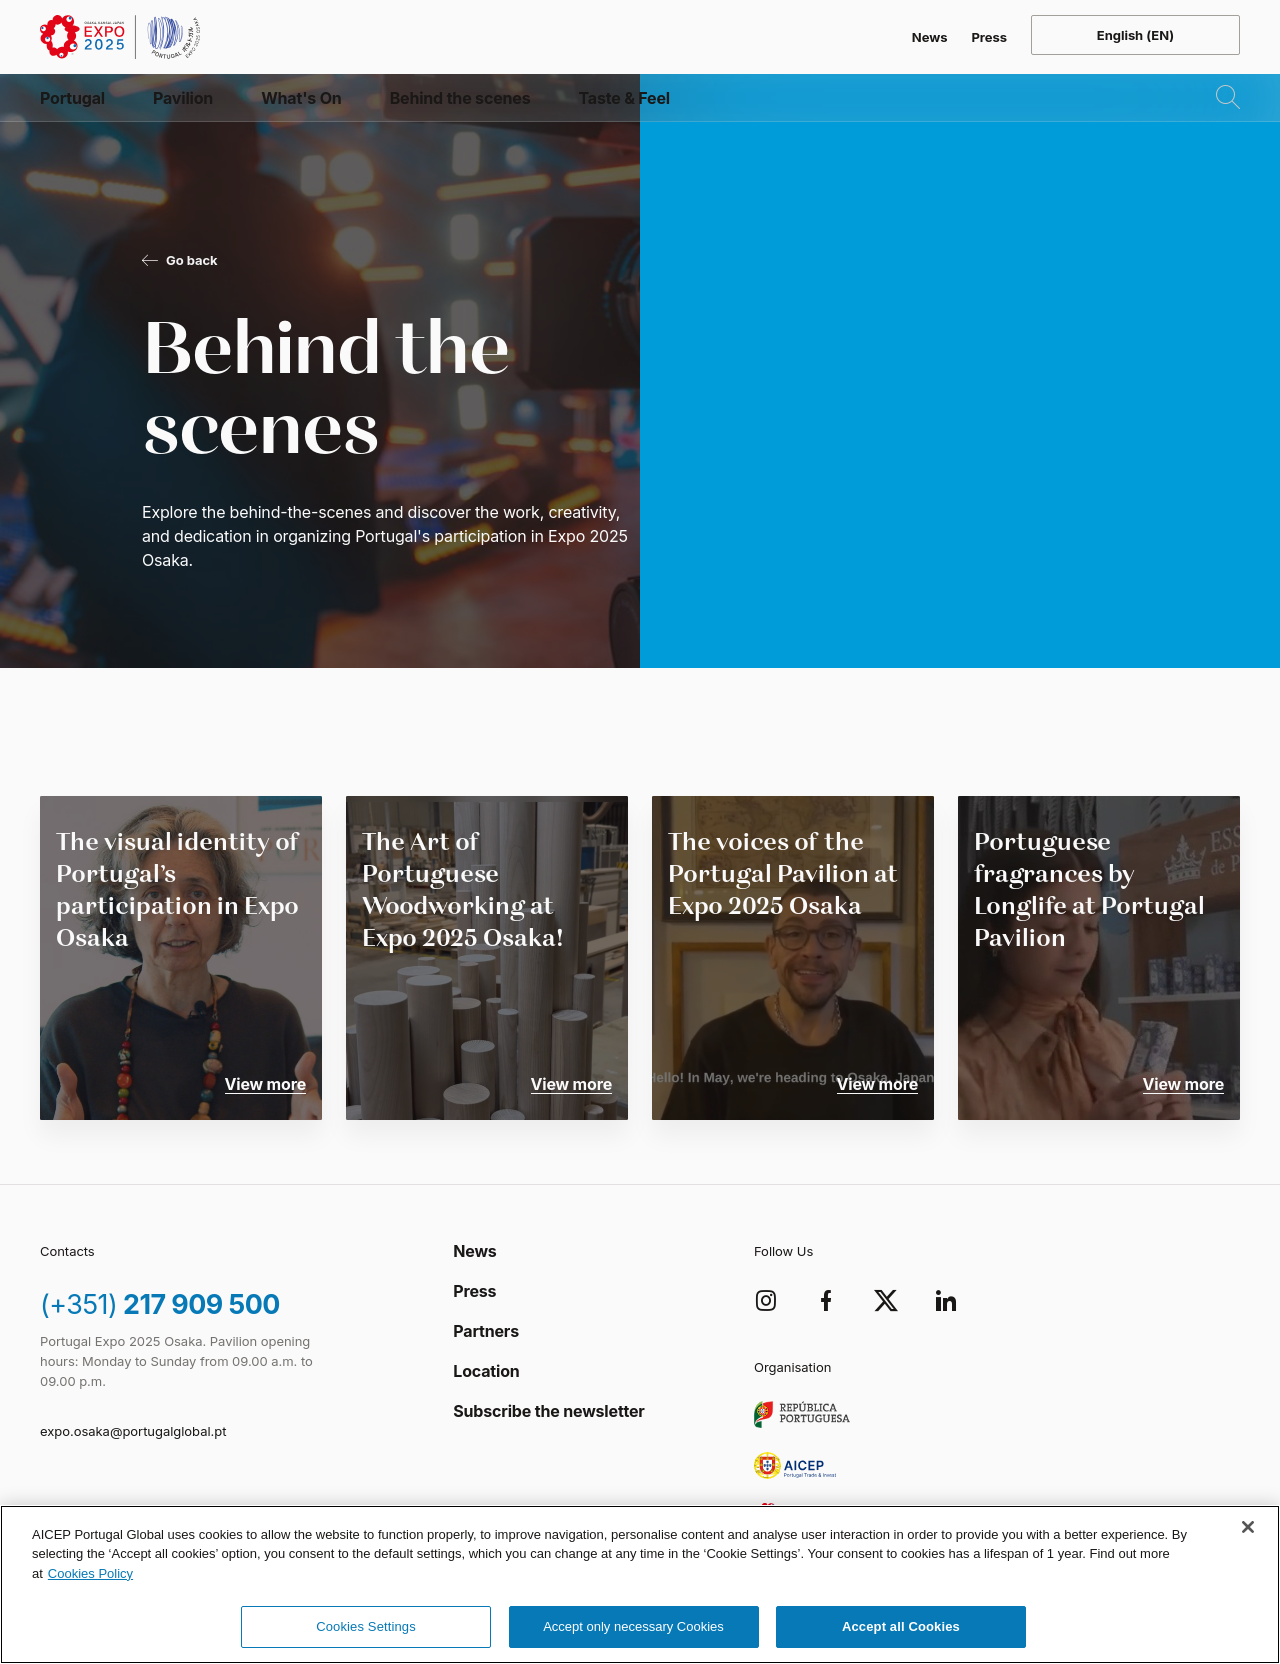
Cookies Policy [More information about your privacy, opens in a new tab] (90, 1573)
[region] (640, 1584)
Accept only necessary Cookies (633, 1626)
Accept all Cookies (901, 1626)
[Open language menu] (1135, 35)
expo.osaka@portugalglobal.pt (133, 1431)
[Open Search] (1212, 124)
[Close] (1248, 1527)
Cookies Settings (366, 1626)
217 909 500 (165, 1301)
